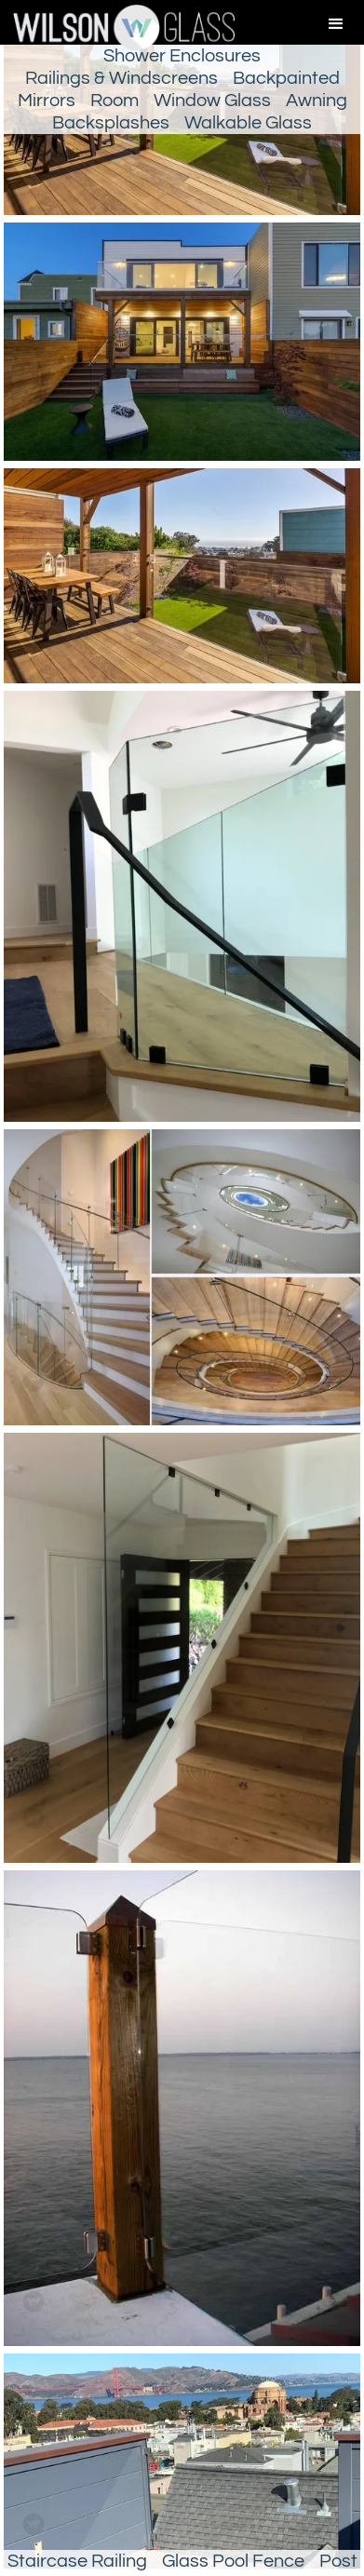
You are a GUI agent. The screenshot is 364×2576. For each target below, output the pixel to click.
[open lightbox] (182, 345)
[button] (336, 24)
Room (114, 100)
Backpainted (286, 78)
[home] (117, 27)
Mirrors (46, 100)
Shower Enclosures (182, 56)
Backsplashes (110, 123)
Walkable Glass (248, 123)
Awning (316, 100)
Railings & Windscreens (121, 78)
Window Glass (212, 100)
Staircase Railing (77, 2561)
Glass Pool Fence (233, 2561)
